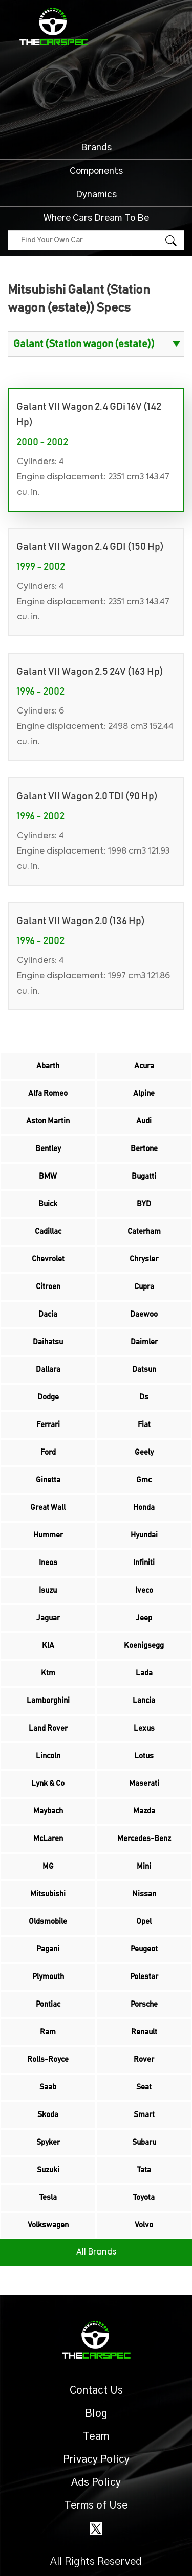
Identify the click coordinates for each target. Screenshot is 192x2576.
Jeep (144, 1618)
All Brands (96, 2252)
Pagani (47, 1949)
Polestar (144, 1977)
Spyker (48, 2142)
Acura (144, 1066)
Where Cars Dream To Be (96, 218)
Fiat (144, 1425)
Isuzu (48, 1590)
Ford (48, 1452)
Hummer (48, 1535)
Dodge (48, 1397)
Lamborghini (48, 1701)
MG (48, 1866)
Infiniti (144, 1563)
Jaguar (48, 1618)
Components (96, 171)
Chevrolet (48, 1259)
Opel (144, 1921)
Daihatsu (48, 1342)
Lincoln (48, 1756)
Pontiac (48, 2004)
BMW (48, 1176)
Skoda (47, 2115)
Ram (48, 2032)
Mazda (144, 1811)
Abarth (47, 1066)
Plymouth (48, 1977)
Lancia (144, 1701)
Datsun (144, 1369)
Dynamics (96, 194)
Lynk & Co (48, 1783)
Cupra (144, 1287)
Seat (144, 2087)
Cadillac (48, 1231)
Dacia (47, 1314)
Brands (96, 147)
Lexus (144, 1728)
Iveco (144, 1590)
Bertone (144, 1149)
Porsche (144, 2004)
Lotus (144, 1756)
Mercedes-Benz (144, 1839)
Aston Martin (48, 1121)
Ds (143, 1397)
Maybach (48, 1811)
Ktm (48, 1673)
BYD (144, 1204)
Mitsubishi (48, 1894)
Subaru (144, 2142)
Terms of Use (96, 2505)
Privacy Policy (96, 2459)
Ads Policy (96, 2482)
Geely (144, 1452)
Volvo (144, 2225)
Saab (47, 2087)
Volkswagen (48, 2225)
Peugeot (144, 1949)
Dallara (48, 1369)
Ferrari (48, 1425)
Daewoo (144, 1314)
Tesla (48, 2197)
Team (96, 2436)
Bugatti (144, 1176)
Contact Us (96, 2390)
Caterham (144, 1231)
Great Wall (48, 1507)
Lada (144, 1673)
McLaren (48, 1839)
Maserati (144, 1783)
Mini (144, 1866)
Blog (96, 2413)
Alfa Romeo (48, 1093)
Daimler (144, 1342)
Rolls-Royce (48, 2059)
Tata (144, 2170)
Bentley (48, 1149)
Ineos (48, 1563)
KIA (48, 1645)
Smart (144, 2115)
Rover (144, 2059)
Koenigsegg (144, 1645)
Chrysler (144, 1259)
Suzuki (48, 2170)
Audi (144, 1121)
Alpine (144, 1093)
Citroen (48, 1287)
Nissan (144, 1894)
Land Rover (48, 1728)
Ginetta (48, 1480)
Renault (144, 2032)
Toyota (144, 2197)
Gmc (144, 1480)
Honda (144, 1507)
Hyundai (144, 1535)
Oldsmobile (48, 1921)
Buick (47, 1204)
